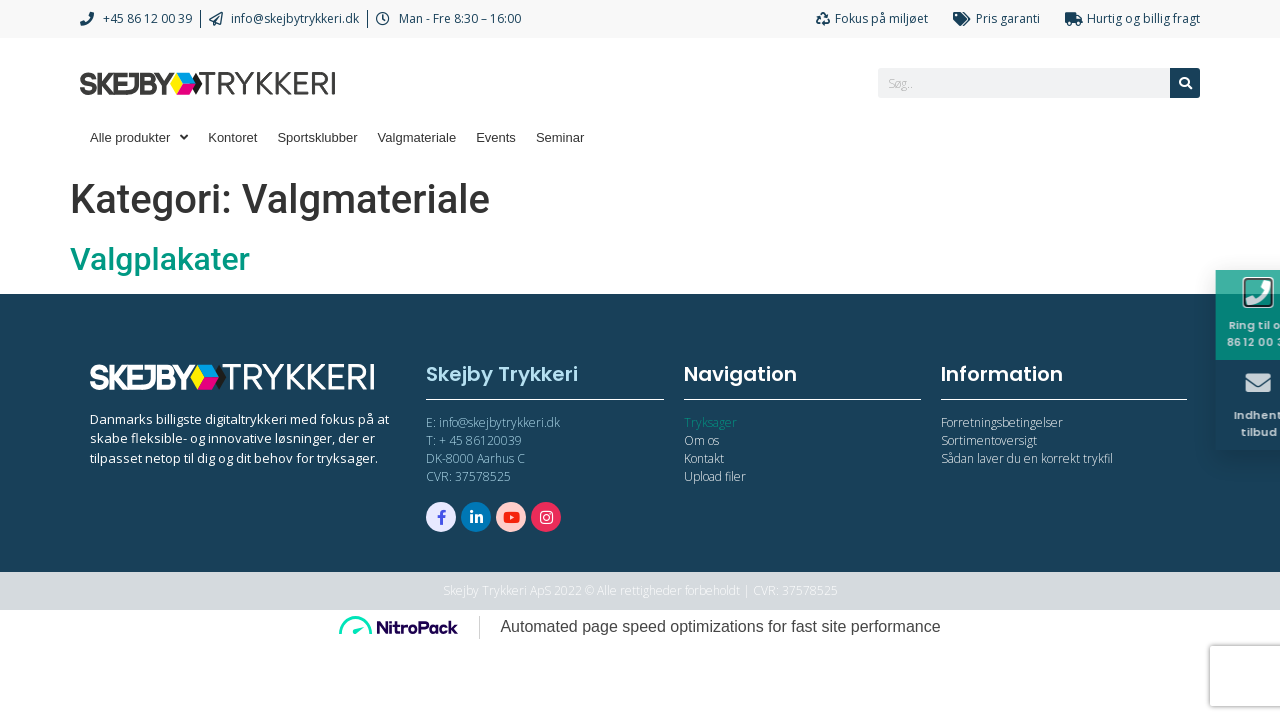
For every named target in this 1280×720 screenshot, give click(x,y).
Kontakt (704, 458)
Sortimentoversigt (989, 440)
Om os (701, 440)
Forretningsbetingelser (1002, 422)
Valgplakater (160, 259)
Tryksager (710, 422)
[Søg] (1185, 83)
